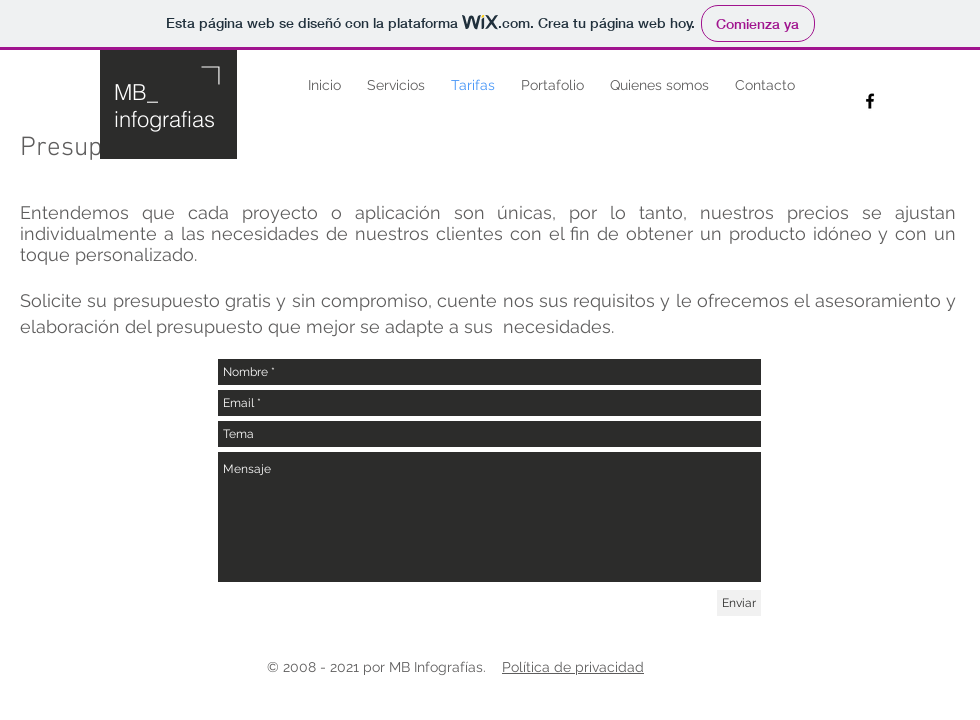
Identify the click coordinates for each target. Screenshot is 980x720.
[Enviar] (739, 603)
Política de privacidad (573, 667)
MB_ (136, 92)
